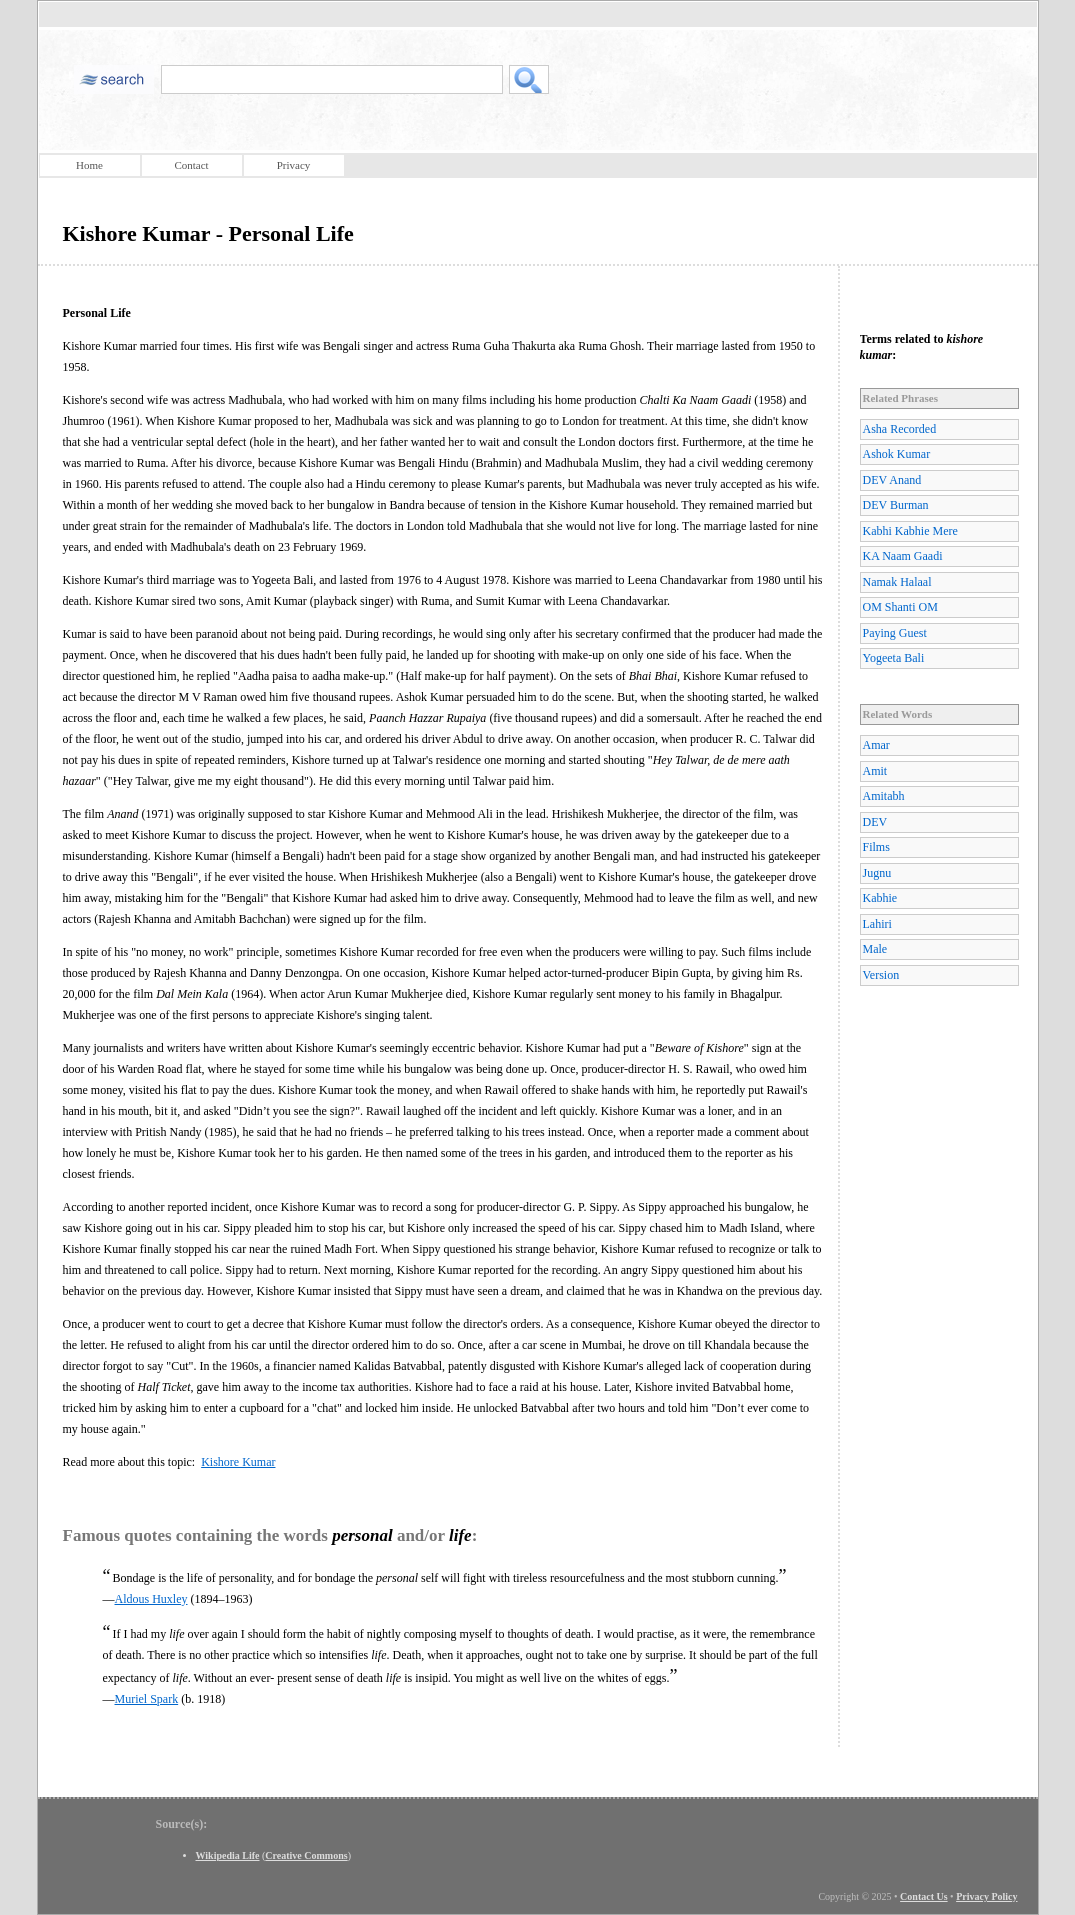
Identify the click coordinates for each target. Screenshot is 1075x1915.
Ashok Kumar (897, 454)
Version (881, 975)
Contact (191, 165)
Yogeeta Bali (894, 658)
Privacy (294, 165)
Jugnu (877, 873)
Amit (875, 771)
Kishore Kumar (238, 1462)
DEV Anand (892, 480)
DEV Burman (896, 505)
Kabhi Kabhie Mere (910, 531)
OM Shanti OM (900, 607)
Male (875, 949)
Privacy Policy (986, 1896)
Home (89, 165)
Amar (876, 745)
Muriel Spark (147, 1699)
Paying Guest (895, 633)
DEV (875, 822)
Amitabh (884, 796)
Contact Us (924, 1896)
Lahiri (877, 924)
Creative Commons (306, 1855)
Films (876, 847)
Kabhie (880, 898)
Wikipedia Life (228, 1855)
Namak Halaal (897, 582)
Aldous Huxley (151, 1599)
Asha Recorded (900, 429)
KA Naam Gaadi (903, 556)
